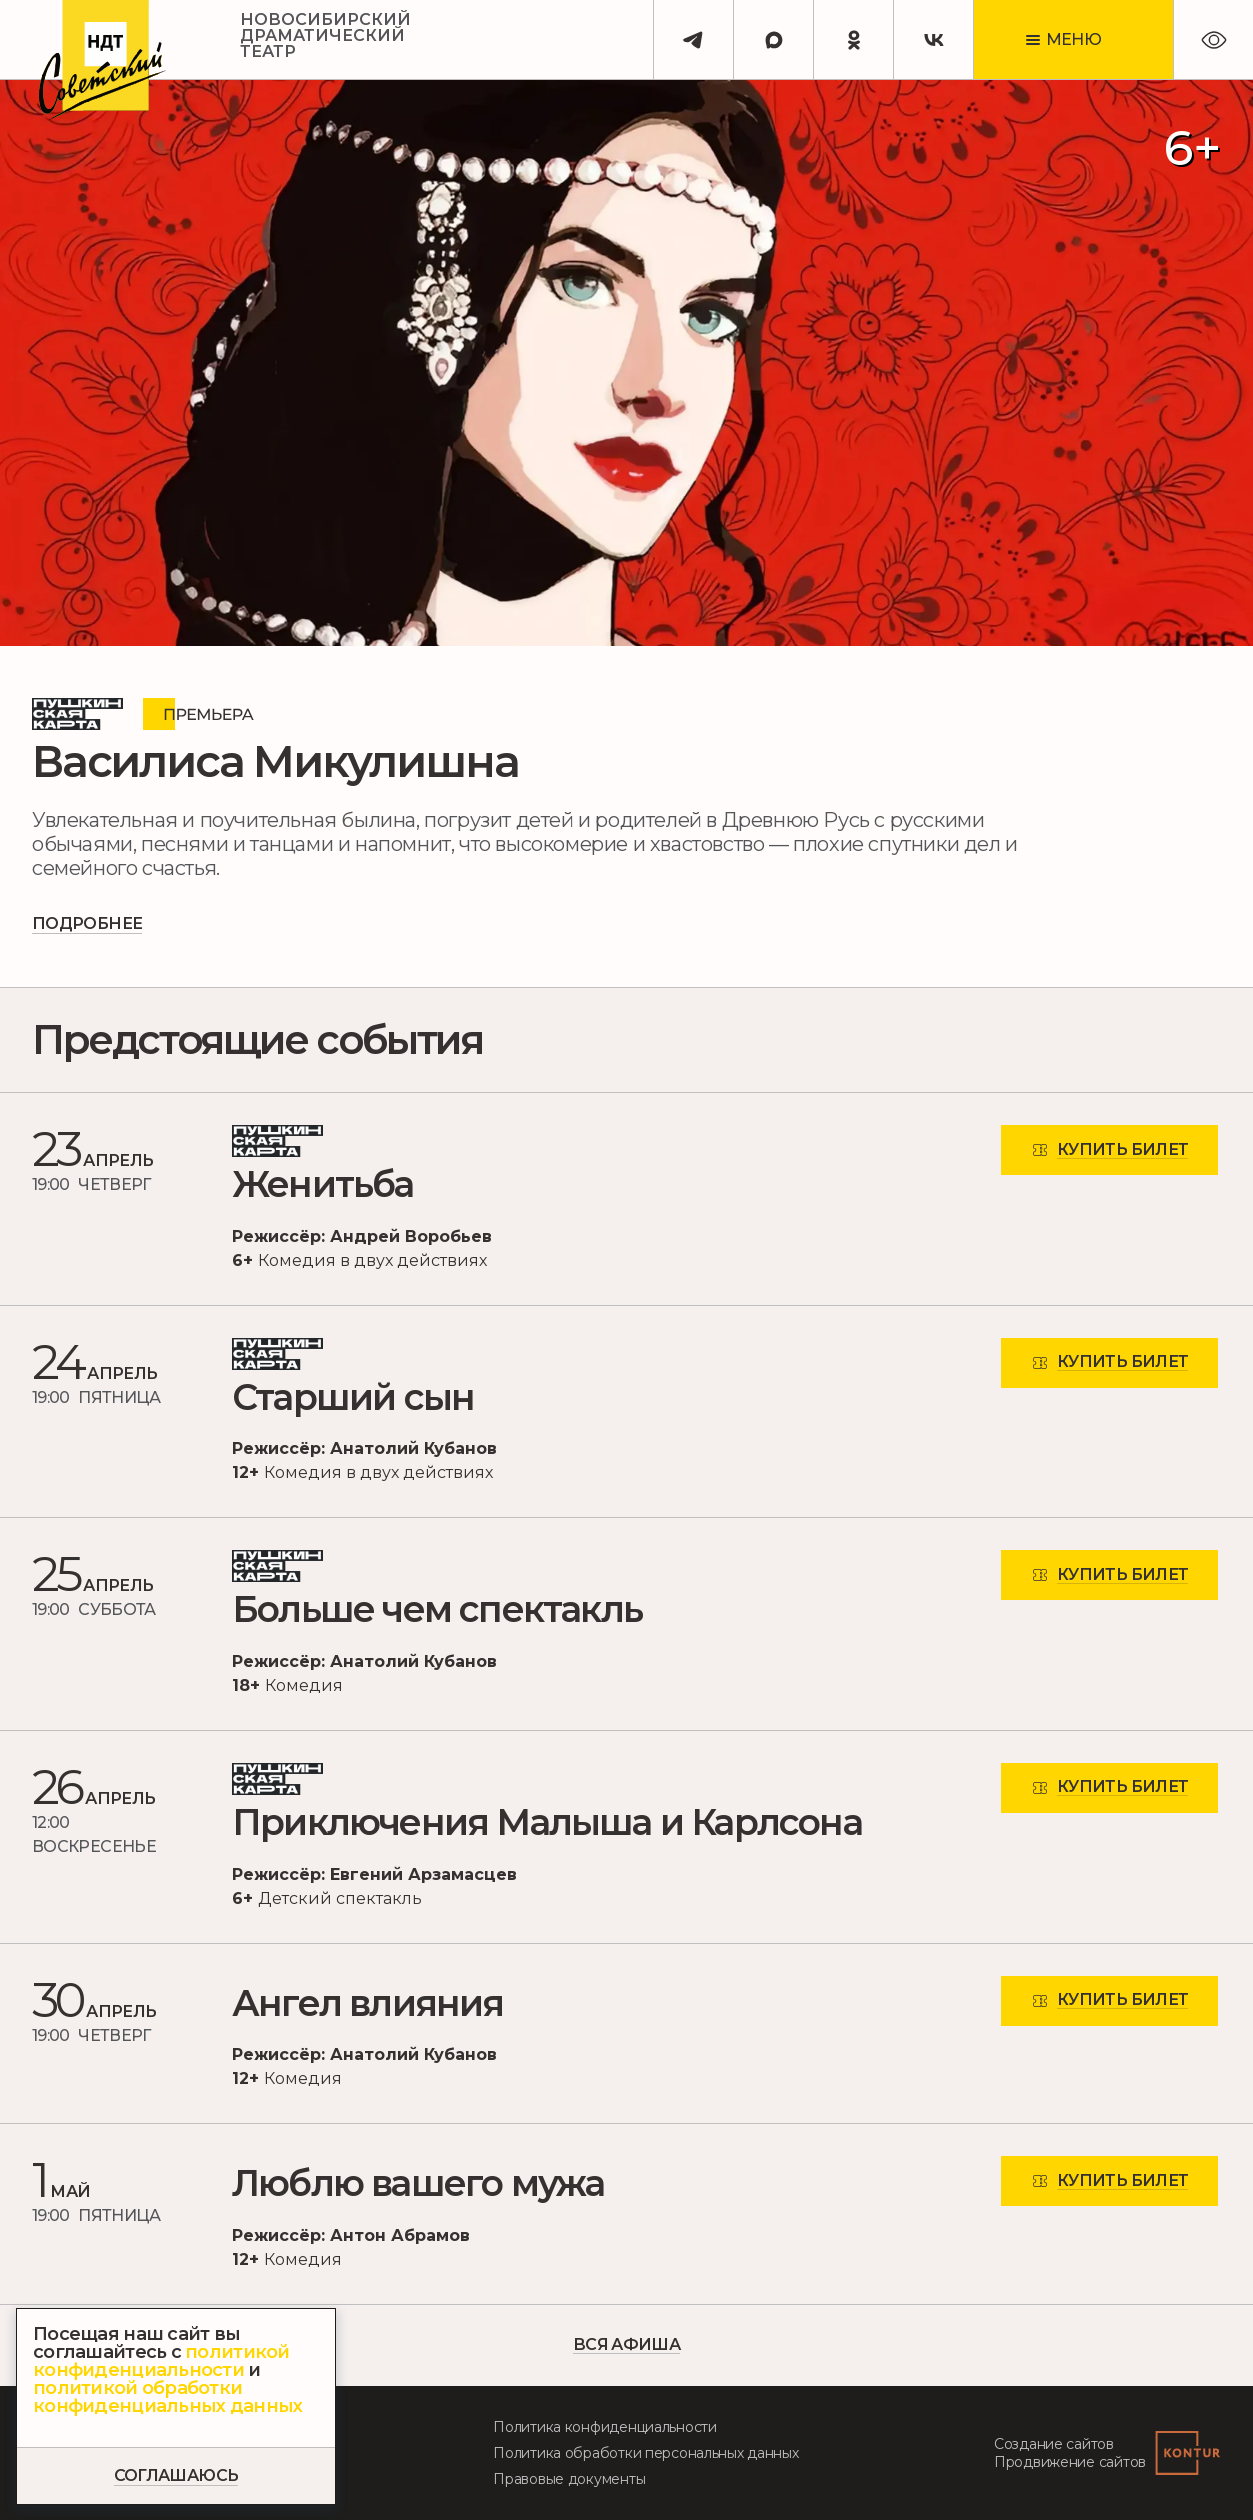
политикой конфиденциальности (161, 2361)
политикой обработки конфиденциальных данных (167, 2397)
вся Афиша (626, 2345)
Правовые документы (569, 2479)
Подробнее (87, 923)
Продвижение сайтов (1070, 2462)
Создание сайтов (1054, 2444)
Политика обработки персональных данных (645, 2453)
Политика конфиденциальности (604, 2427)
